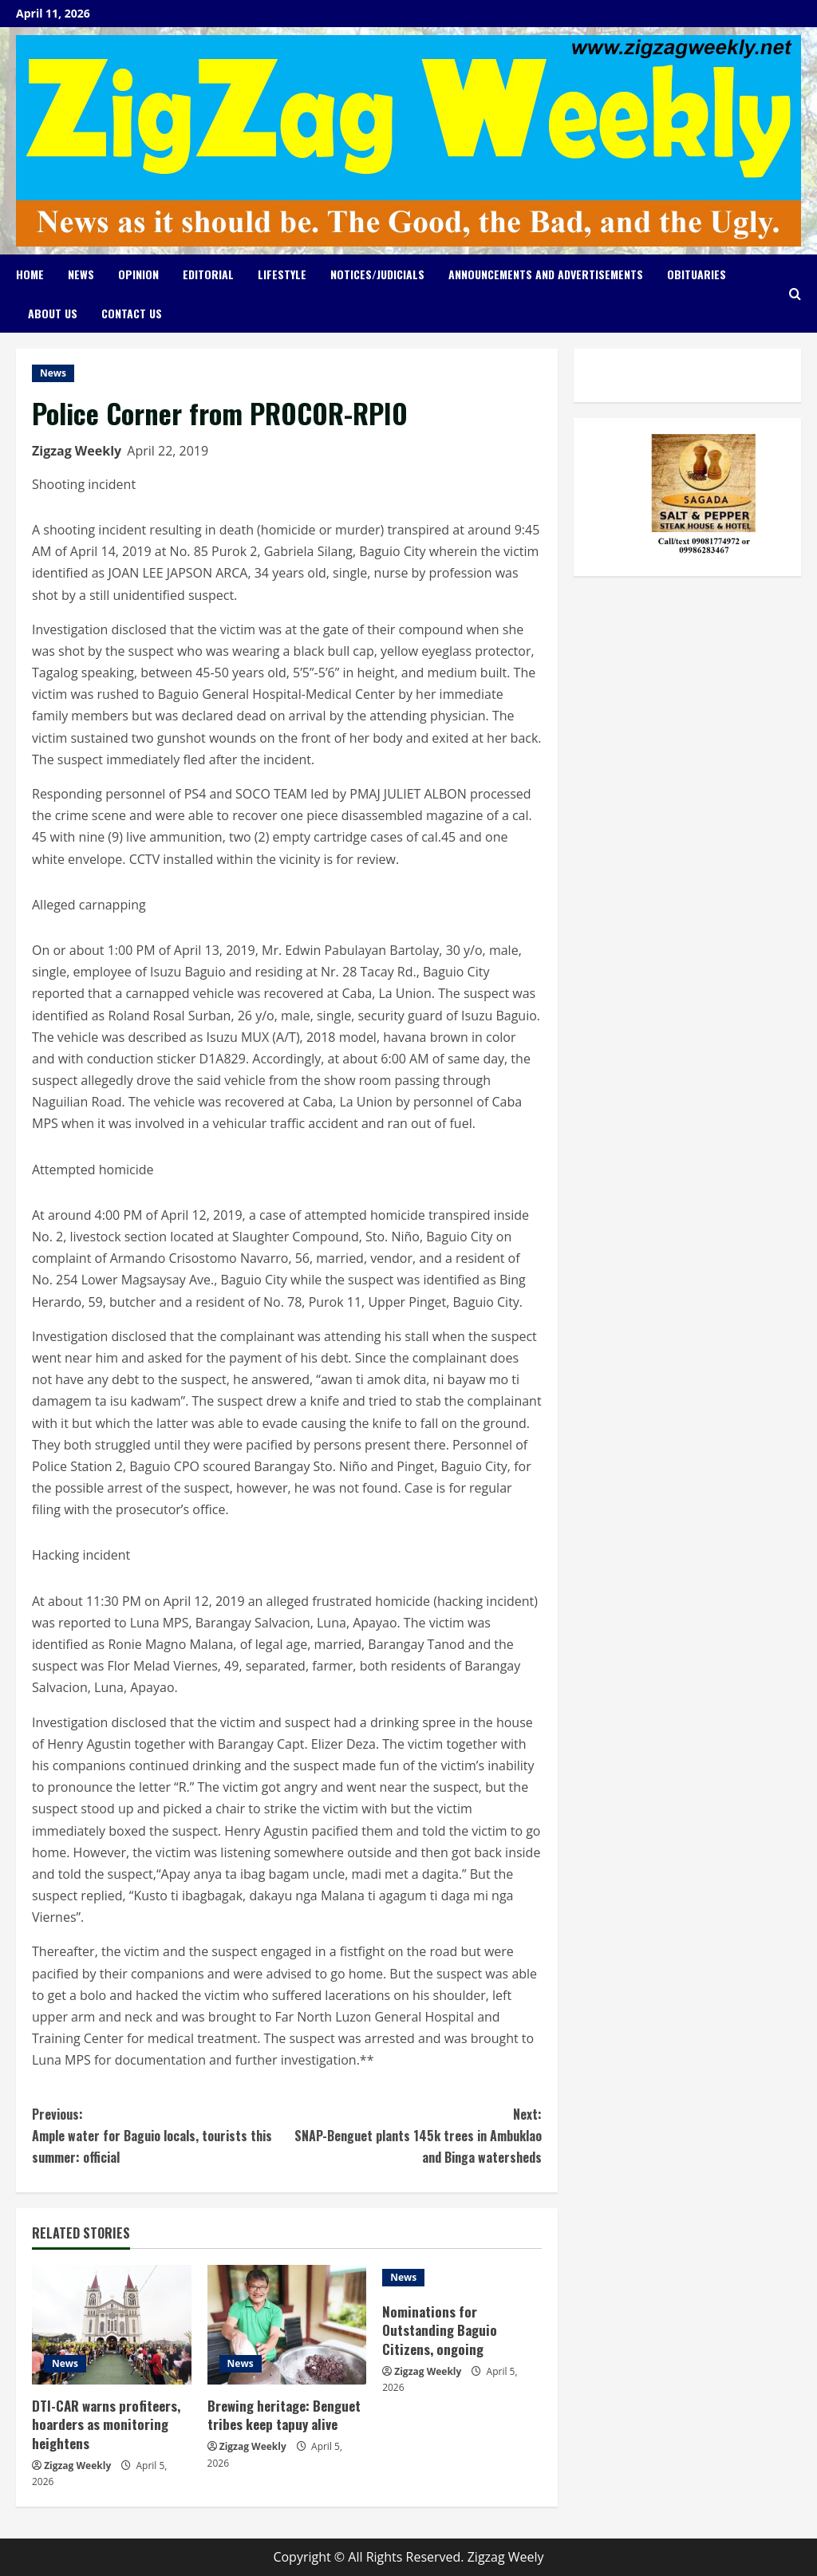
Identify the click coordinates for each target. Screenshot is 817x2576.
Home (30, 274)
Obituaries (696, 274)
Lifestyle (282, 274)
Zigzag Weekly (76, 451)
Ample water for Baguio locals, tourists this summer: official (159, 2135)
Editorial (208, 274)
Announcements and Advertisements (545, 274)
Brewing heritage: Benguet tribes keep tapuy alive (284, 2415)
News (81, 274)
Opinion (138, 274)
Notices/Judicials (377, 274)
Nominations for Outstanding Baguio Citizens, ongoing (439, 2331)
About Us (52, 313)
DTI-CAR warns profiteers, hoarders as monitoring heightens (106, 2425)
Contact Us (131, 313)
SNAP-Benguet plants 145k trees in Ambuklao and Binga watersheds (413, 2135)
